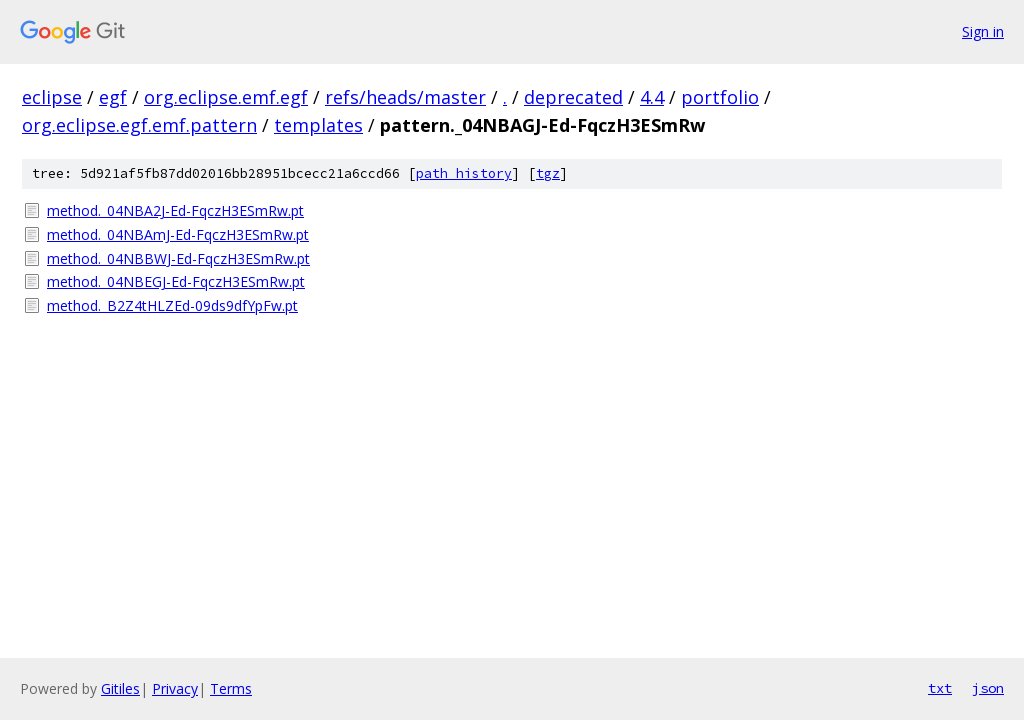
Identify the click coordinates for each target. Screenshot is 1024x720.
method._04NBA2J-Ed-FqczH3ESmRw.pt (175, 210)
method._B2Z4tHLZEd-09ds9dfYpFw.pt (172, 305)
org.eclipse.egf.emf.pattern (139, 125)
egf (113, 97)
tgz (548, 173)
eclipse (52, 97)
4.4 (652, 97)
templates (318, 125)
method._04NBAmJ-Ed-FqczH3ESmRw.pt (178, 234)
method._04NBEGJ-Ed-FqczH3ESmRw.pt (176, 281)
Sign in (983, 31)
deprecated (573, 97)
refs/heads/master (405, 97)
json (988, 688)
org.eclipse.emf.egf (226, 97)
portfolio (720, 97)
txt (940, 688)
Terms (231, 688)
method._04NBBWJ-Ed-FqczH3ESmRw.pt (178, 258)
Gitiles (120, 688)
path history (464, 173)
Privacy (175, 688)
